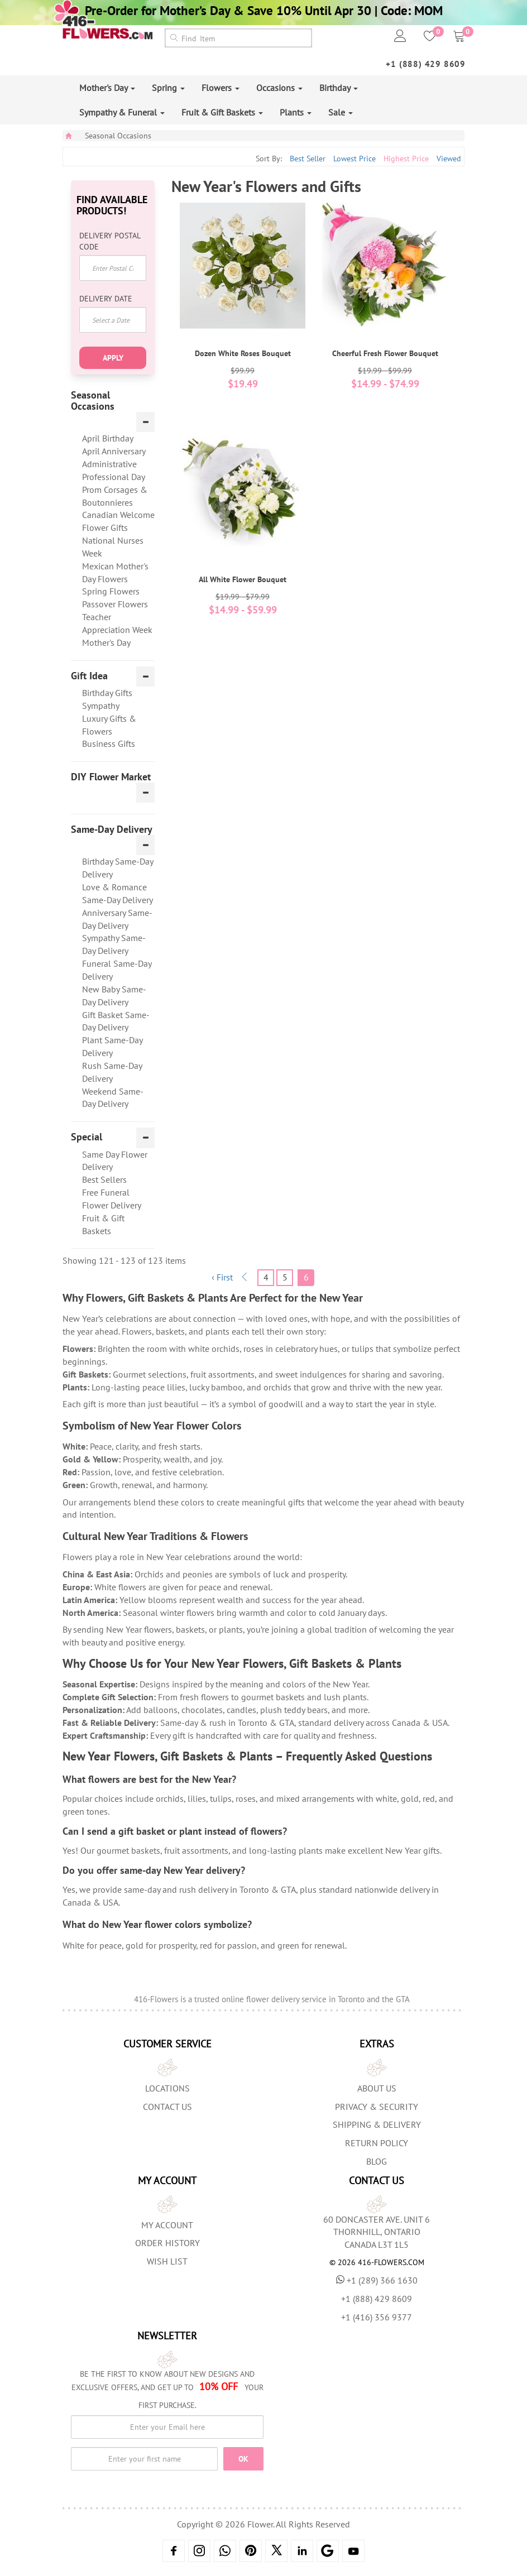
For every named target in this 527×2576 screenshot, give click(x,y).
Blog (376, 2161)
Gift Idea (89, 676)
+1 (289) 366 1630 (377, 2280)
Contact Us (167, 2106)
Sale (340, 112)
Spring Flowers (111, 591)
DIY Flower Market (111, 777)
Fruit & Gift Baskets (222, 112)
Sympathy (100, 705)
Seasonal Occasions (118, 136)
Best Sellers (104, 1179)
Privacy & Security (376, 2106)
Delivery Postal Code (109, 241)
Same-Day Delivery (111, 829)
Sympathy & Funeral (122, 112)
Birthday (338, 87)
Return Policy (376, 2142)
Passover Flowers (115, 604)
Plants (296, 112)
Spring (168, 87)
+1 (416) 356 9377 (376, 2317)
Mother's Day (107, 87)
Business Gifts (108, 743)
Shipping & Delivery (377, 2124)
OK (243, 2459)
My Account (167, 2224)
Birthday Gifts (107, 692)
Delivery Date (105, 299)
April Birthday (107, 438)
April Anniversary (114, 451)
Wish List (167, 2261)
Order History (167, 2242)
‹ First (222, 1277)
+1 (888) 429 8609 (426, 64)
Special (86, 1137)
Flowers (220, 87)
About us (376, 2088)
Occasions (279, 87)
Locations (167, 2088)
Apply (113, 358)
